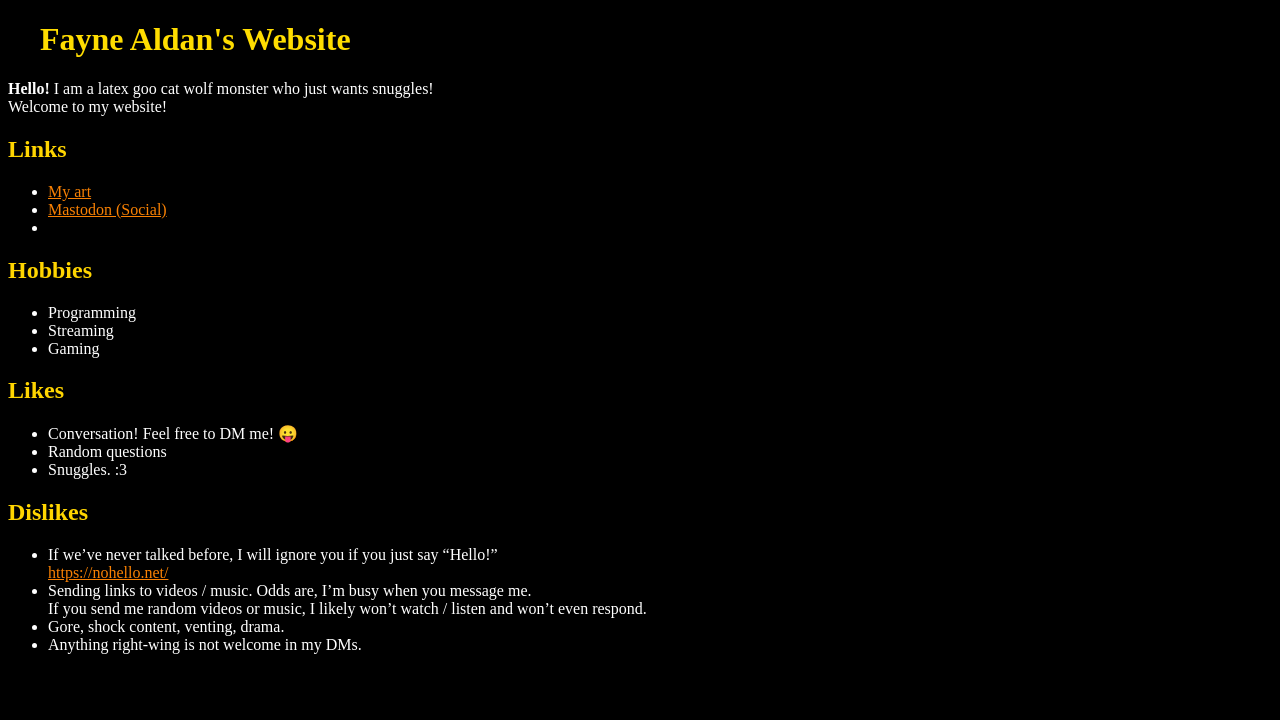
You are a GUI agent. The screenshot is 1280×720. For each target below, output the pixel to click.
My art (69, 191)
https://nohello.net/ (108, 572)
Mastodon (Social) (107, 209)
